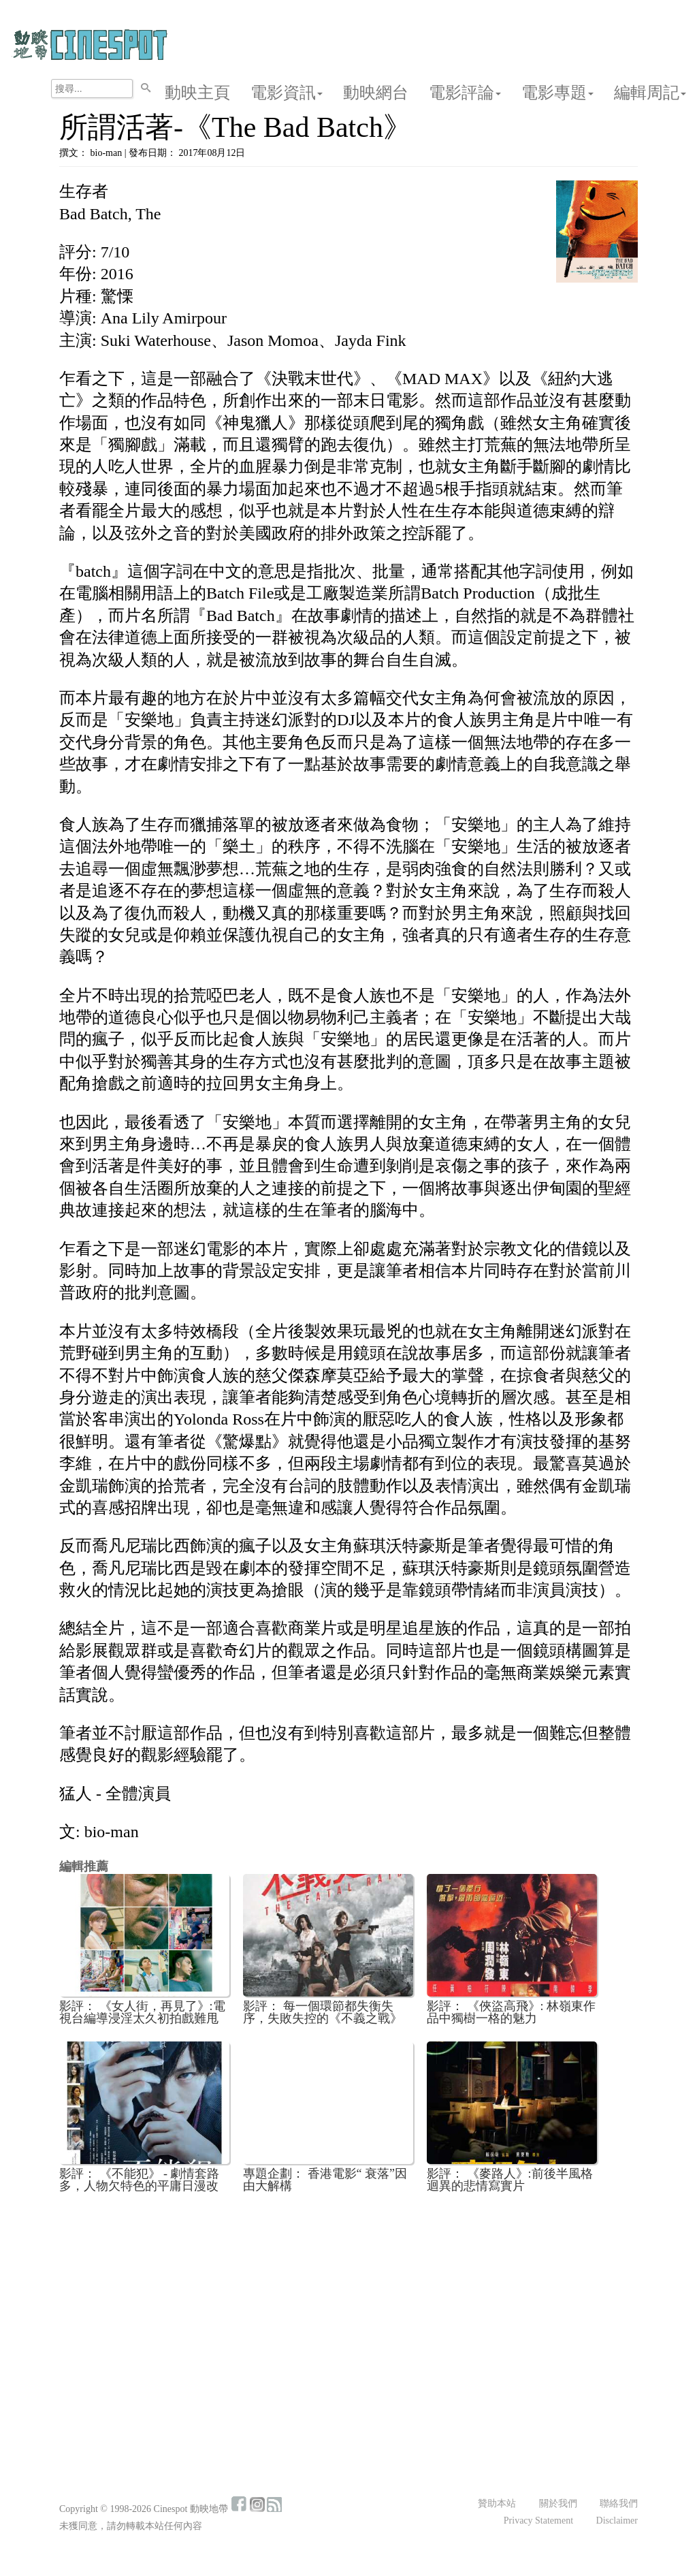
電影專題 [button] (557, 92)
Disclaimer (617, 2520)
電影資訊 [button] (286, 92)
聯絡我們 (619, 2503)
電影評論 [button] (465, 92)
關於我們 (558, 2503)
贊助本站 (497, 2503)
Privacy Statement (538, 2520)
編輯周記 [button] (650, 92)
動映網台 (375, 92)
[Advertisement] (348, 2304)
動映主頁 (197, 92)
